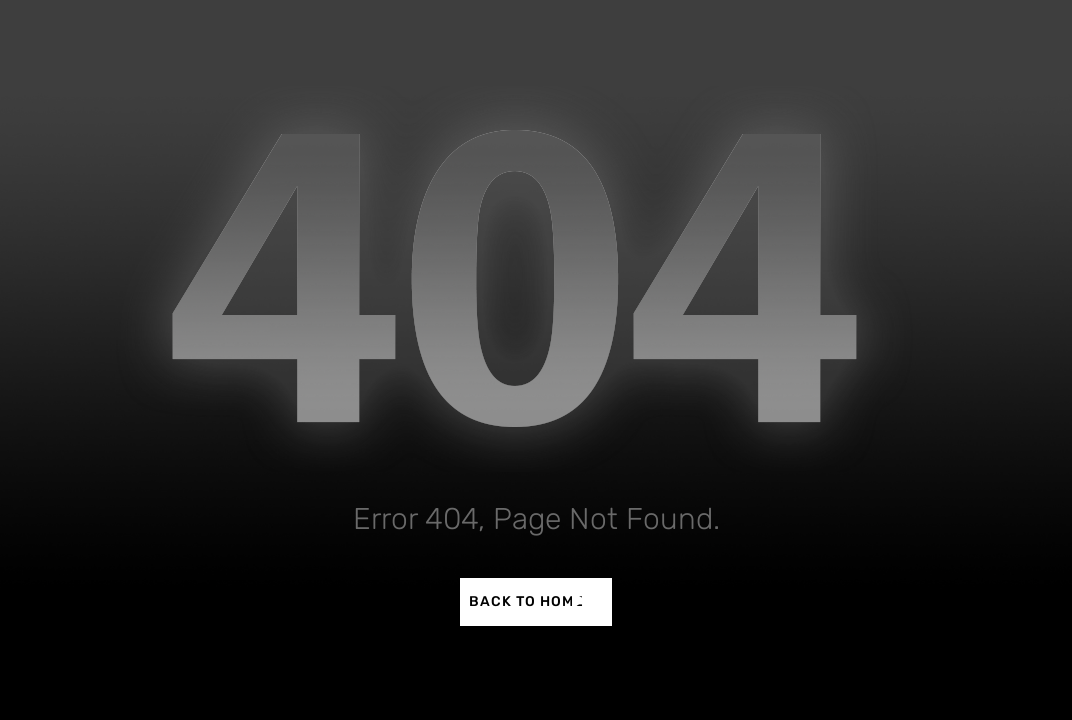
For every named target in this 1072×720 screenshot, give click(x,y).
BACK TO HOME (526, 601)
